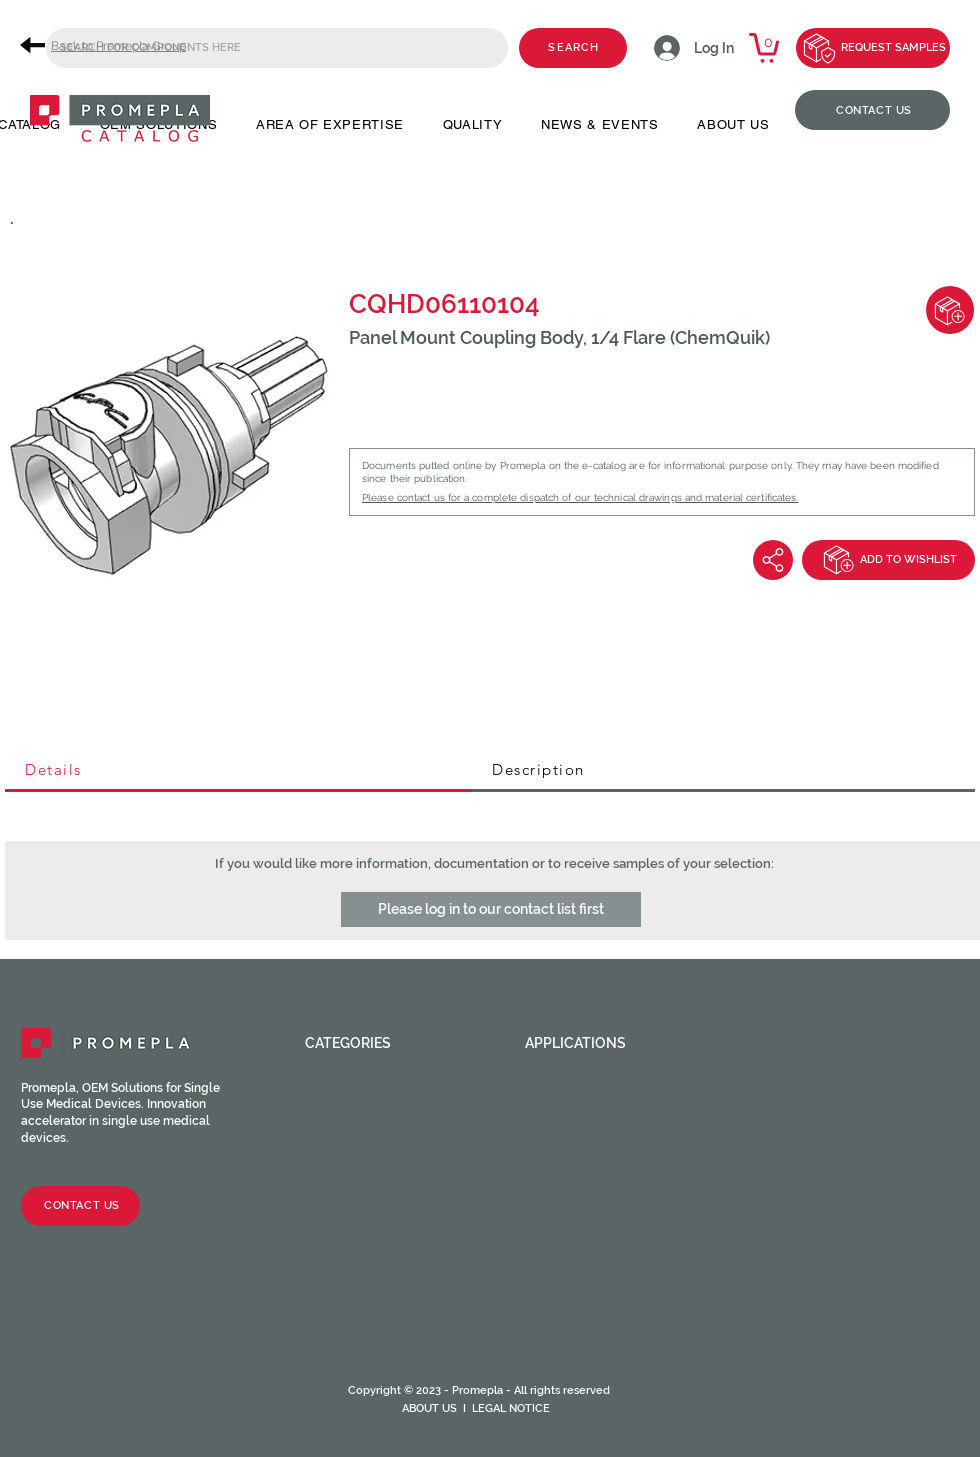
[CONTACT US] (872, 110)
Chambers (343, 1248)
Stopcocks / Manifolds (397, 1216)
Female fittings (365, 1088)
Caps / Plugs (354, 1120)
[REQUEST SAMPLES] (873, 48)
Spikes (329, 1232)
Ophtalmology (582, 1200)
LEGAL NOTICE (511, 1408)
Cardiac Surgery (589, 1104)
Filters (331, 1264)
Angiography (575, 1088)
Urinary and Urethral (610, 1232)
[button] (491, 909)
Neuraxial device (590, 1168)
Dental (552, 1120)
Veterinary (567, 1248)
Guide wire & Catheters (394, 1280)
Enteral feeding (587, 1136)
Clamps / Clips (361, 1200)
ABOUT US (429, 1408)
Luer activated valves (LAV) (405, 1152)
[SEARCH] (573, 48)
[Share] (773, 560)
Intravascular (582, 1152)
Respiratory (572, 1216)
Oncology (565, 1184)
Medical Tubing (364, 1344)
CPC (319, 1312)
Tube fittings (357, 1184)
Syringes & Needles (378, 1296)
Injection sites (363, 1168)
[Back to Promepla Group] (110, 45)
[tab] (238, 771)
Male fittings (357, 1104)
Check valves (354, 1136)
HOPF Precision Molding (397, 1328)
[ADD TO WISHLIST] (888, 560)
